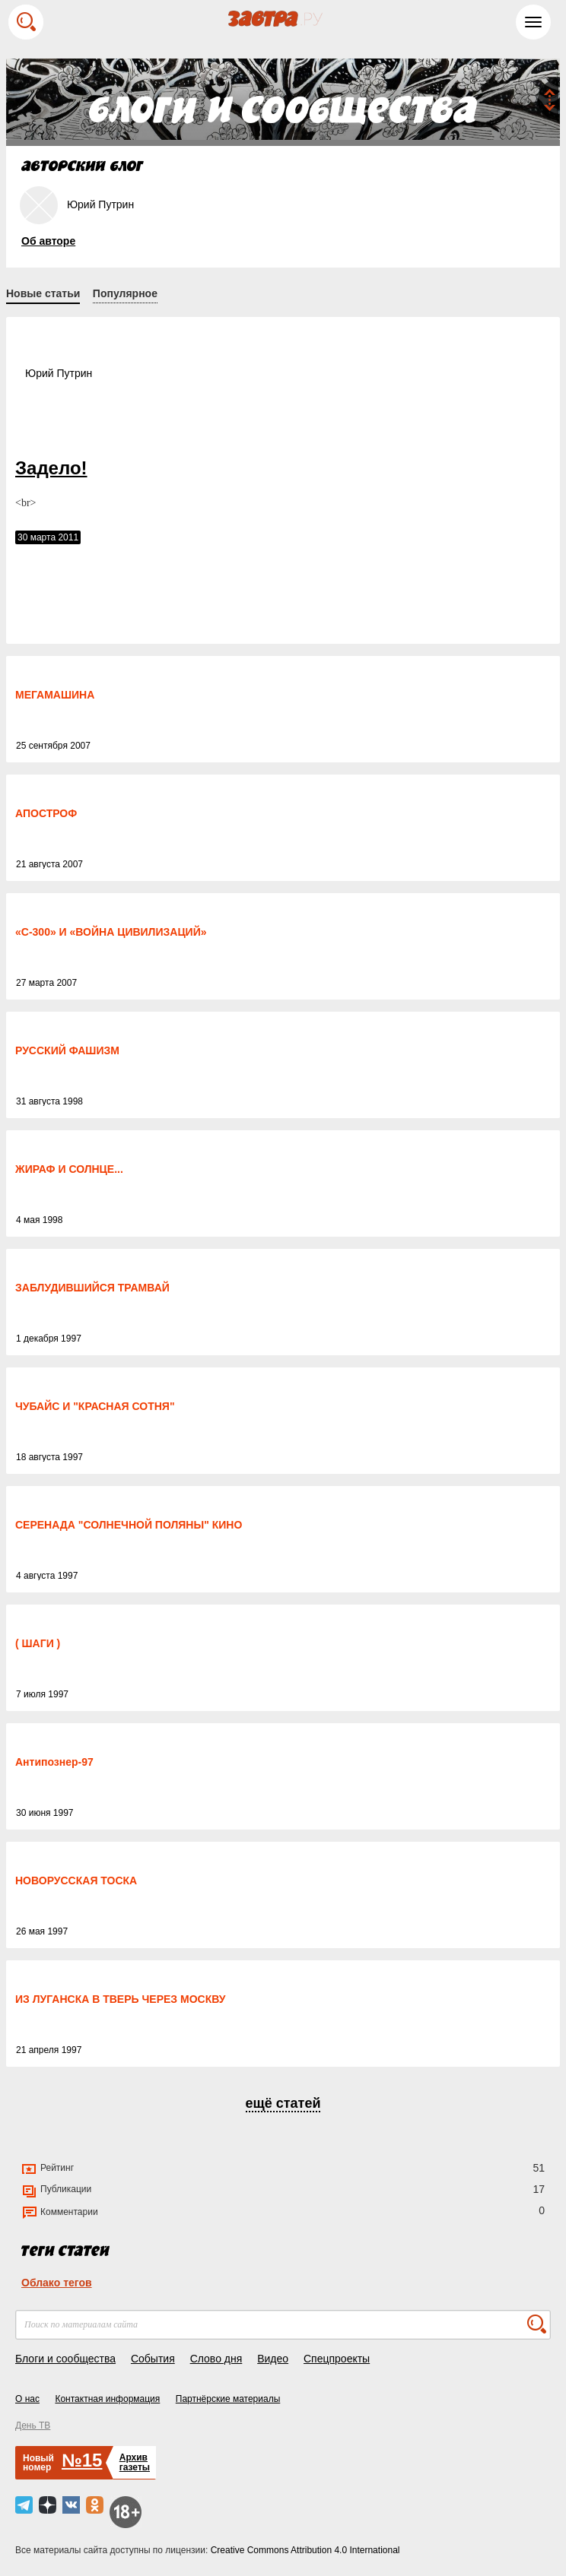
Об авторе (48, 241)
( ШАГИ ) (37, 1643)
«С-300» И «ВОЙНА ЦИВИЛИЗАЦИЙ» (111, 932)
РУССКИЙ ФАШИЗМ (67, 1050)
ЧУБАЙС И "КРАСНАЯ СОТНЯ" (95, 1406)
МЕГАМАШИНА (54, 695)
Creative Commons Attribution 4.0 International (305, 2550)
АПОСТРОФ (46, 813)
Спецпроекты (337, 2359)
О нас (27, 2399)
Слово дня (216, 2359)
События (153, 2359)
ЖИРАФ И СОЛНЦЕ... (69, 1169)
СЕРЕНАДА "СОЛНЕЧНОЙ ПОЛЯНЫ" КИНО (128, 1525)
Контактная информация (107, 2399)
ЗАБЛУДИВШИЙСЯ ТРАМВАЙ (92, 1288)
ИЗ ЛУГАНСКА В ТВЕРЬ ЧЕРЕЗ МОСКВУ (120, 1999)
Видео (272, 2359)
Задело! (51, 468)
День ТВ (32, 2425)
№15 (82, 2460)
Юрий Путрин (58, 373)
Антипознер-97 (54, 1762)
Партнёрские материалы (228, 2399)
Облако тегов (56, 2283)
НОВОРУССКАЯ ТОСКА (76, 1880)
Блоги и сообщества (65, 2359)
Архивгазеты (134, 2462)
